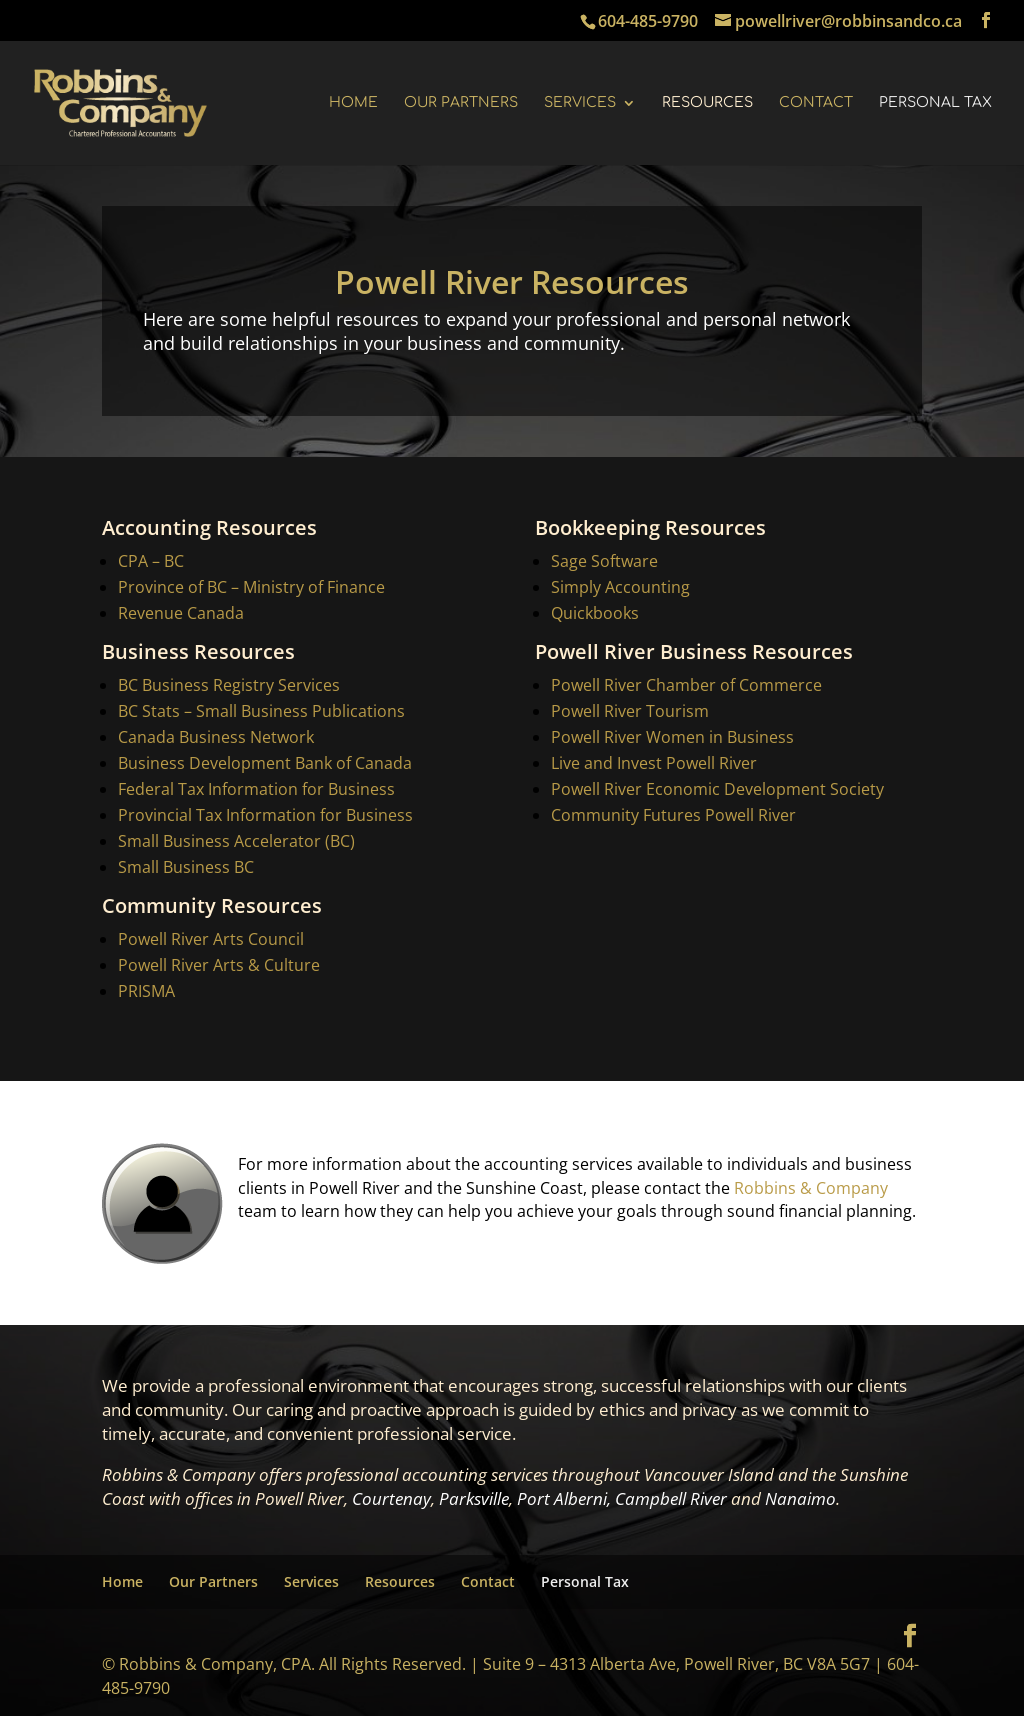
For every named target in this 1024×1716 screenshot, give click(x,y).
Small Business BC (186, 866)
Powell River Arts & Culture (218, 963)
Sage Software (603, 565)
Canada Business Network (217, 738)
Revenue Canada (182, 616)
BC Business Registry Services (230, 686)
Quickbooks (594, 616)
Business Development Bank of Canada (265, 763)
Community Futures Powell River (673, 814)
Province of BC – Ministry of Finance (253, 590)
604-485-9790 (648, 21)
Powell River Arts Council (210, 937)
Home (353, 103)
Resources (707, 103)
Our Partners (461, 103)
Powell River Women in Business (671, 738)
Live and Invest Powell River (654, 763)
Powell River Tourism (629, 712)
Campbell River (671, 1498)
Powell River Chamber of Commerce (685, 686)
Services (580, 103)
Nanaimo (800, 1498)
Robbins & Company (810, 1190)
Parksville (474, 1498)
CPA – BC (153, 565)
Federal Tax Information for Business (256, 789)
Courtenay (391, 1498)
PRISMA (145, 989)
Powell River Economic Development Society (717, 789)
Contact (816, 103)
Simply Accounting (619, 590)
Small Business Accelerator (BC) (236, 840)
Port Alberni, (564, 1498)
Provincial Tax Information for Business (265, 814)
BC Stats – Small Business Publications (262, 712)
